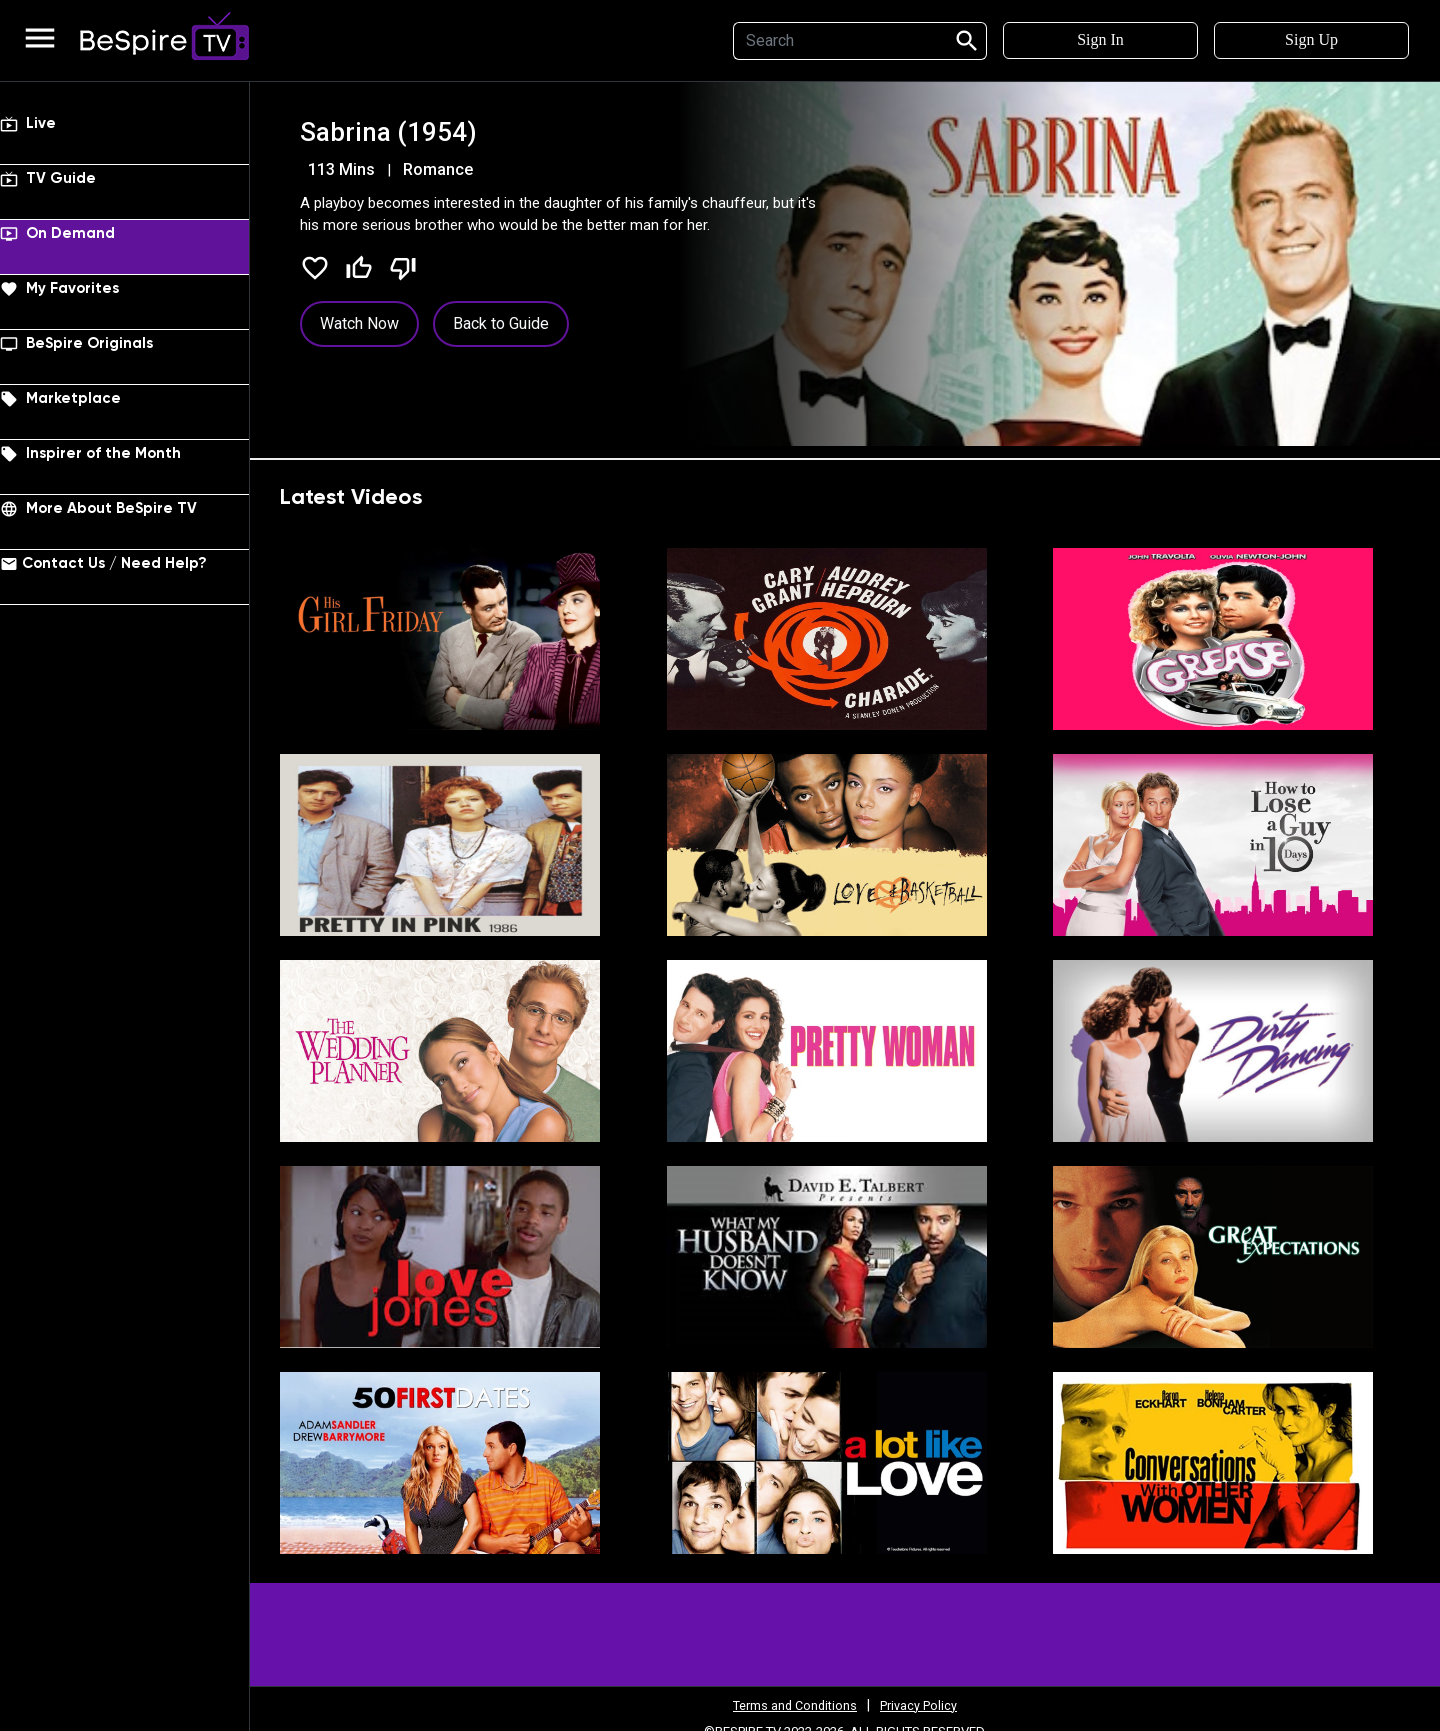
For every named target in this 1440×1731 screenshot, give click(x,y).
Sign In (1100, 39)
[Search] (837, 41)
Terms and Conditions (791, 1705)
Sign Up (1311, 39)
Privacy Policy (926, 1705)
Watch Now (359, 323)
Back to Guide (501, 323)
